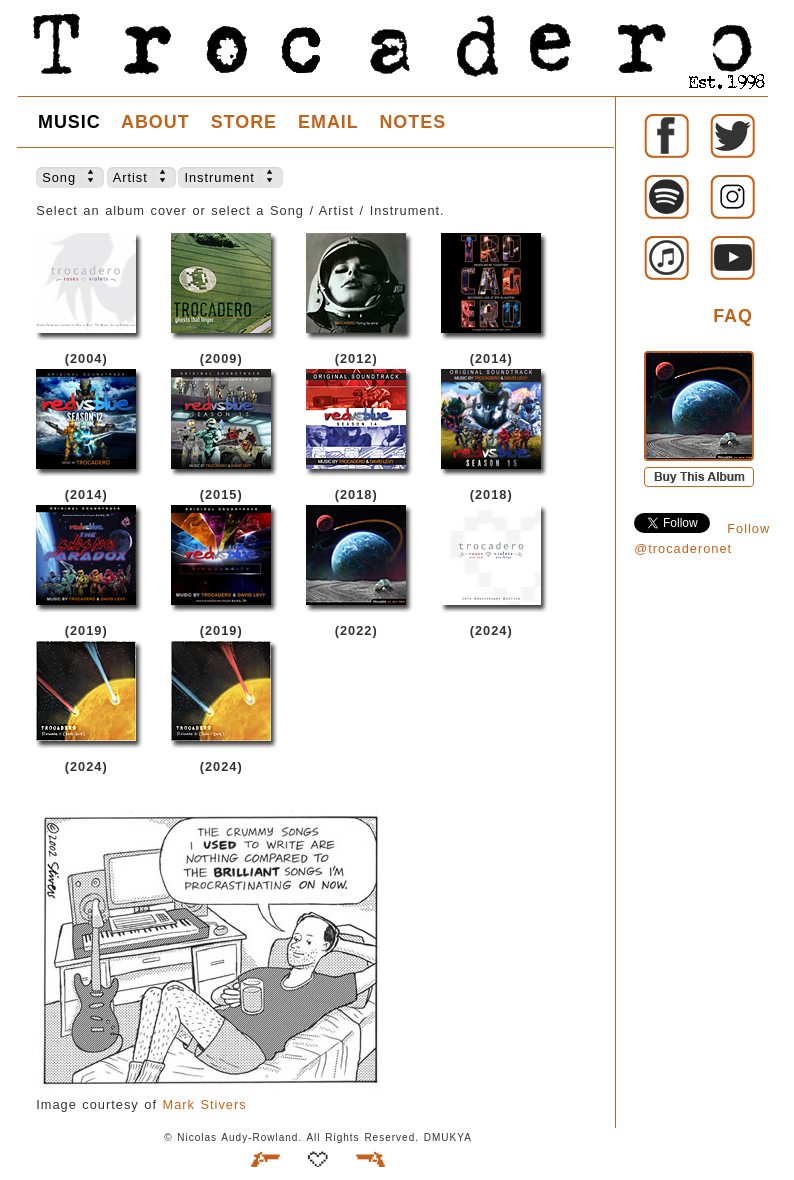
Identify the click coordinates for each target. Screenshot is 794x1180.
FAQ (733, 316)
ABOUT (155, 122)
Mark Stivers (205, 1104)
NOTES (412, 122)
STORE (244, 122)
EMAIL (328, 122)
